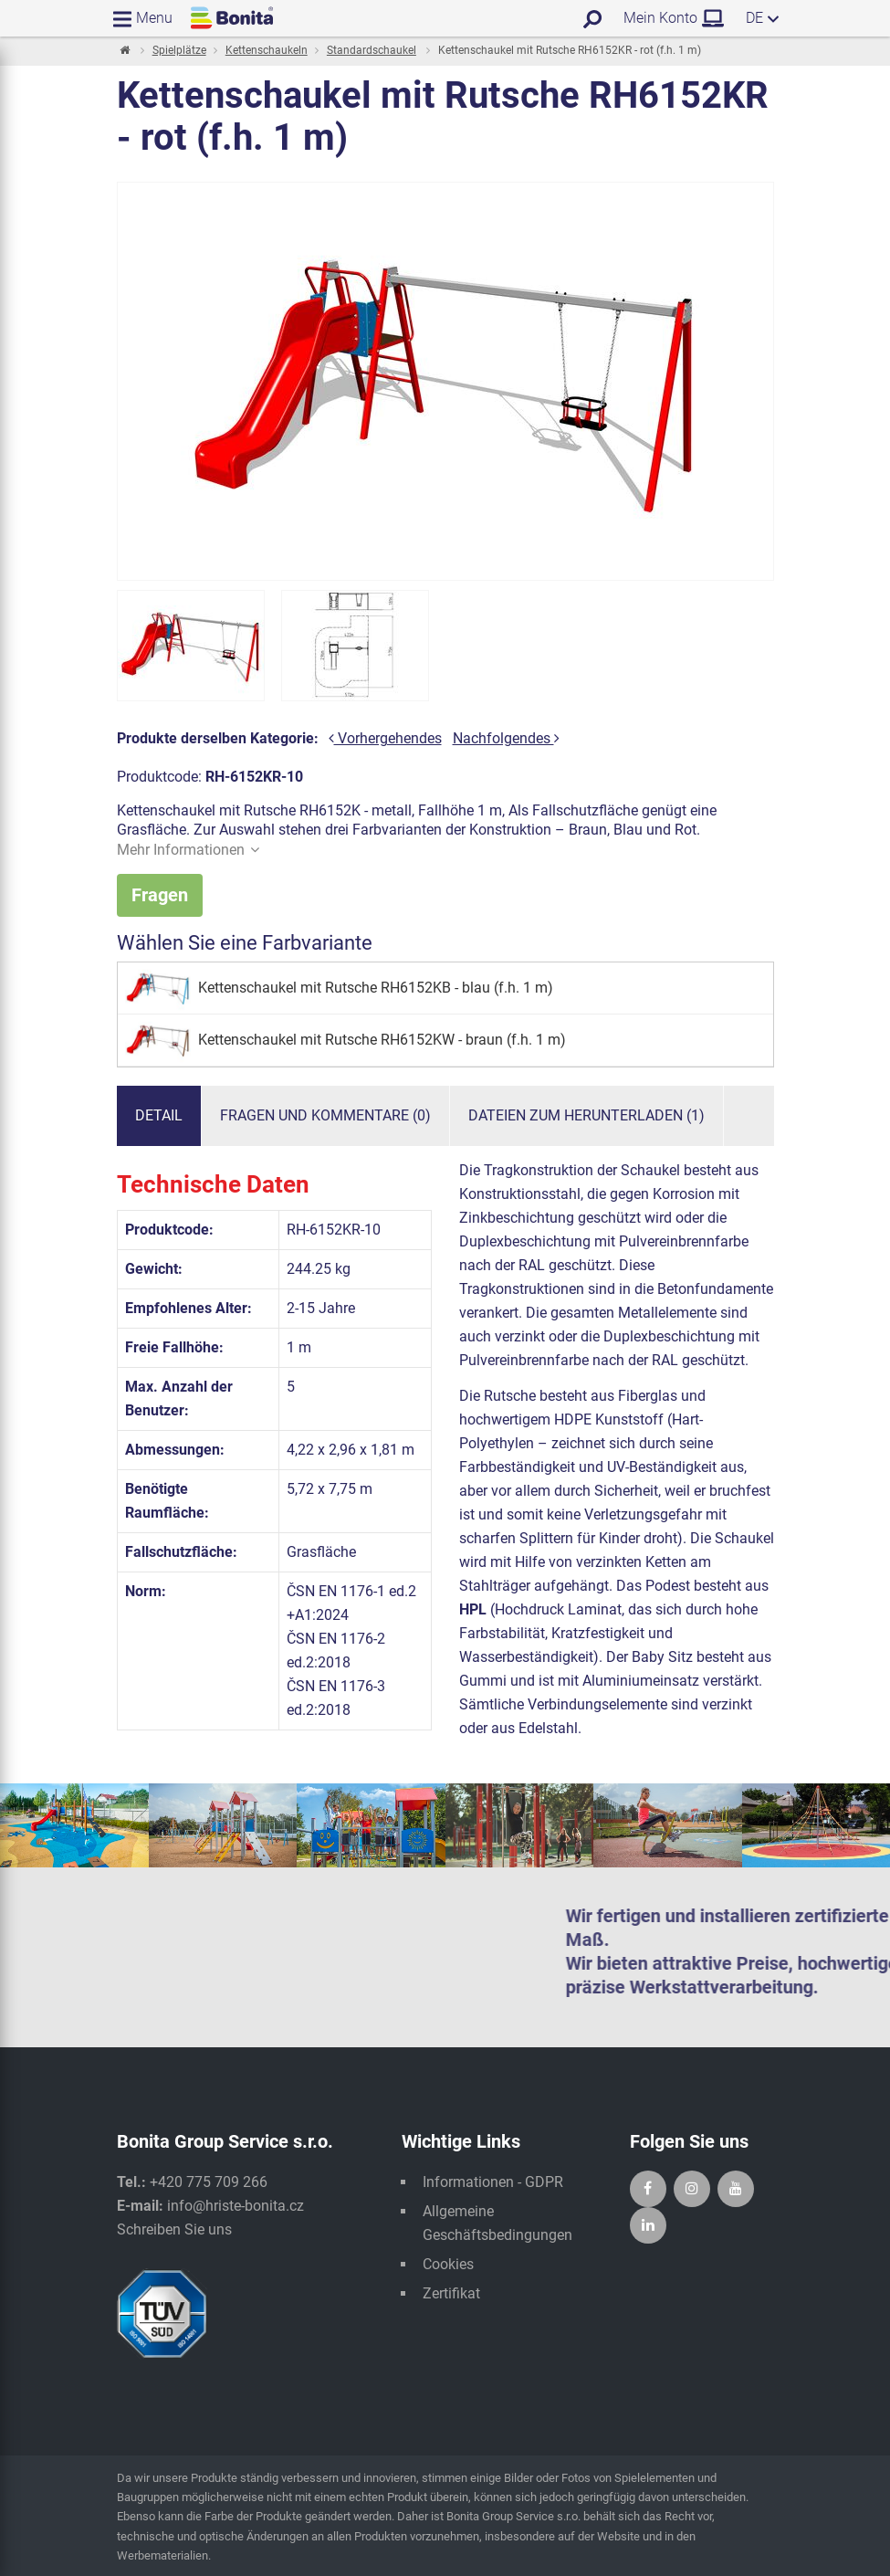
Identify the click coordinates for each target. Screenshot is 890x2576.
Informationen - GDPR (493, 2183)
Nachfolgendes (506, 738)
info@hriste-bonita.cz (235, 2206)
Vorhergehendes (385, 738)
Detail (159, 1116)
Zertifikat (451, 2294)
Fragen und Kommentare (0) (325, 1116)
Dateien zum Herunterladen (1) (586, 1116)
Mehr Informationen (188, 849)
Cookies (448, 2265)
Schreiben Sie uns (174, 2230)
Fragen (159, 895)
